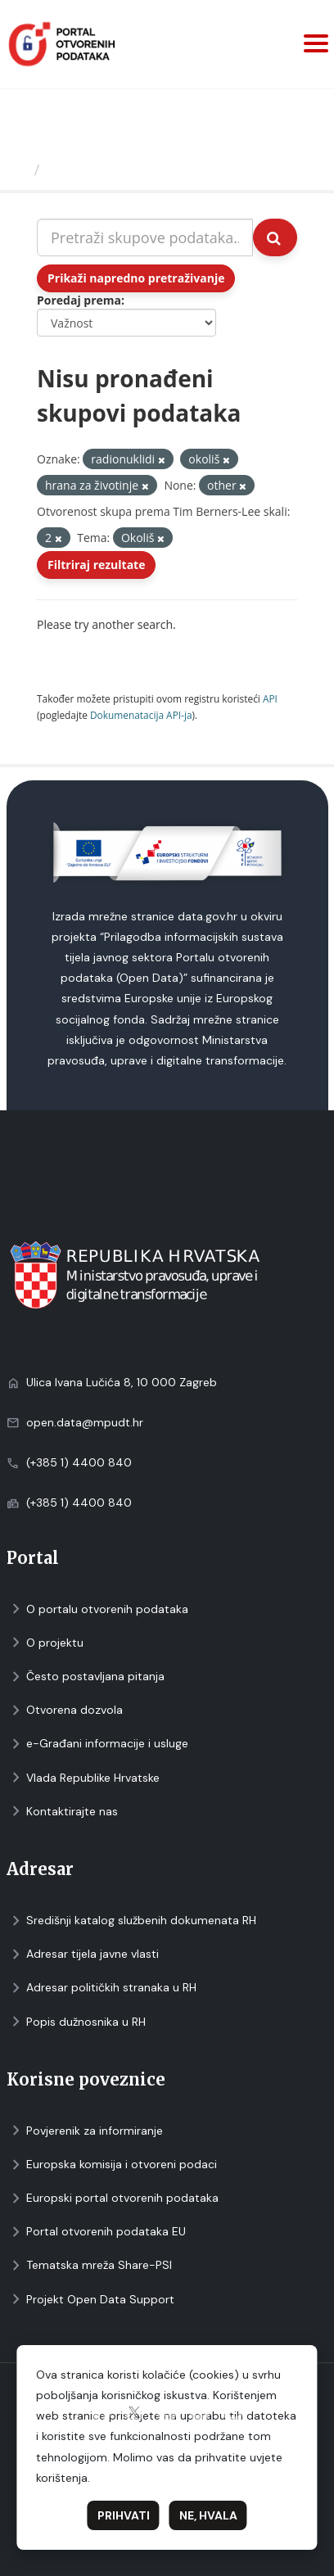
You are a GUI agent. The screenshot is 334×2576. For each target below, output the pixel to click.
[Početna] (19, 169)
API (270, 698)
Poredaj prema (79, 300)
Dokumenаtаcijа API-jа (141, 714)
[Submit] (275, 237)
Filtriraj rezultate (96, 564)
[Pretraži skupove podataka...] (145, 237)
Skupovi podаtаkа (113, 169)
